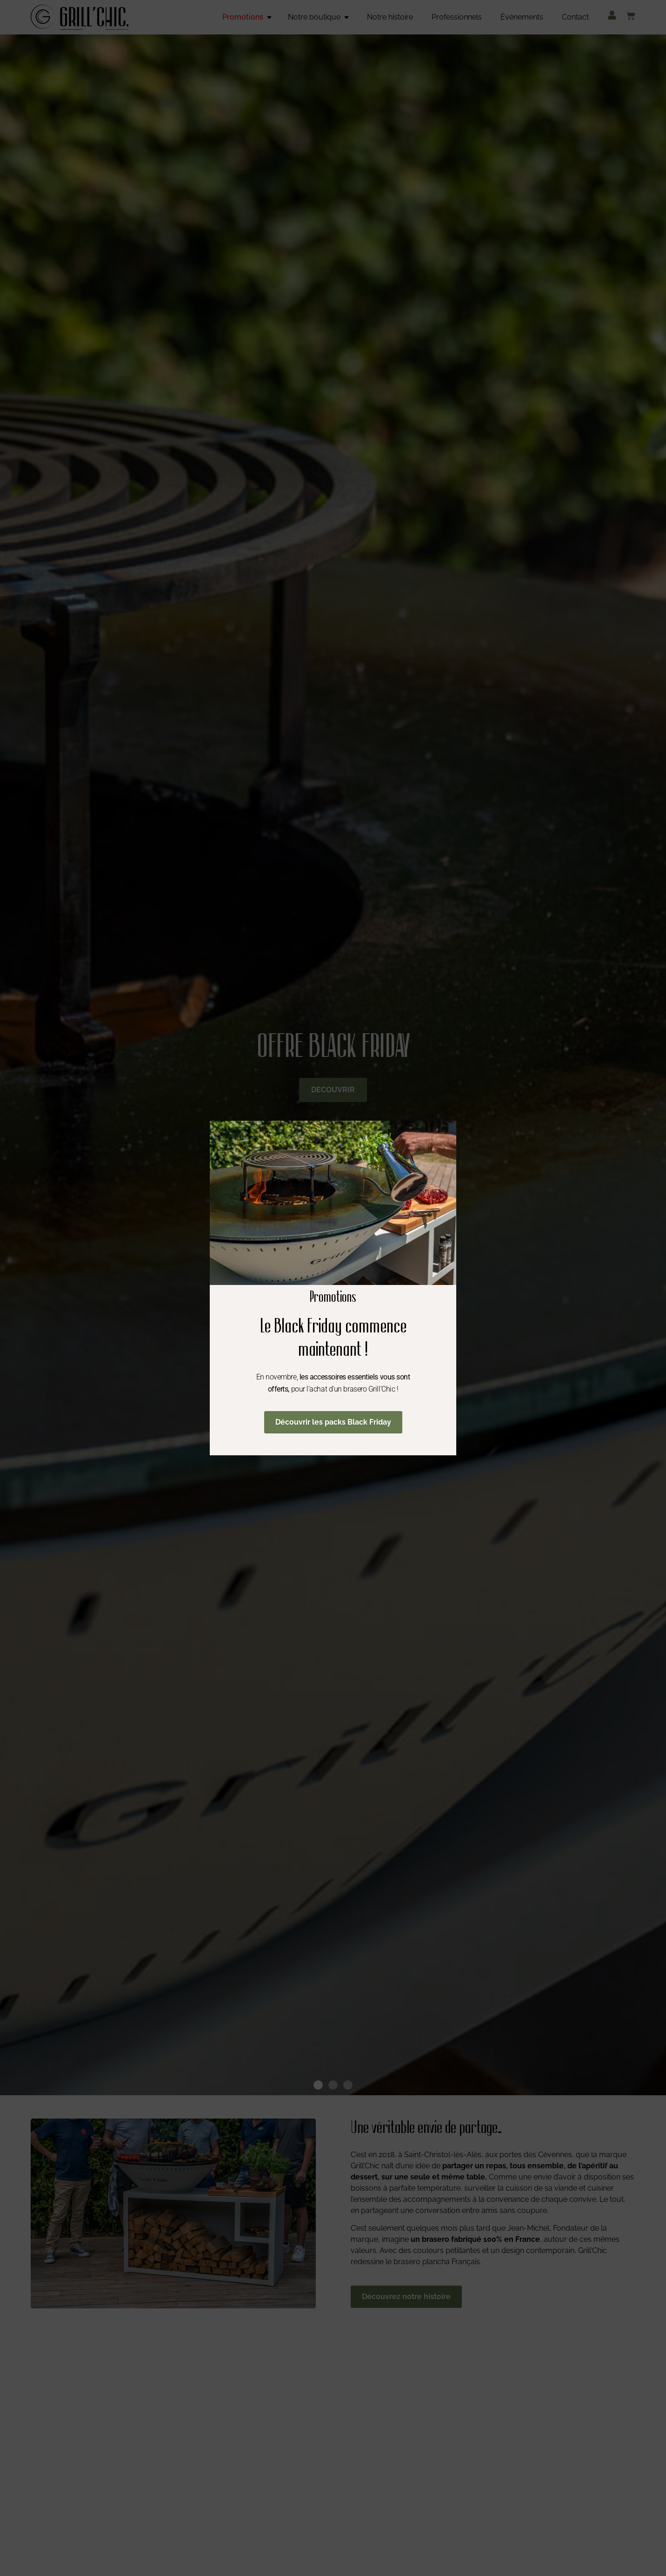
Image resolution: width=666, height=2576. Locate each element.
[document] (333, 1288)
